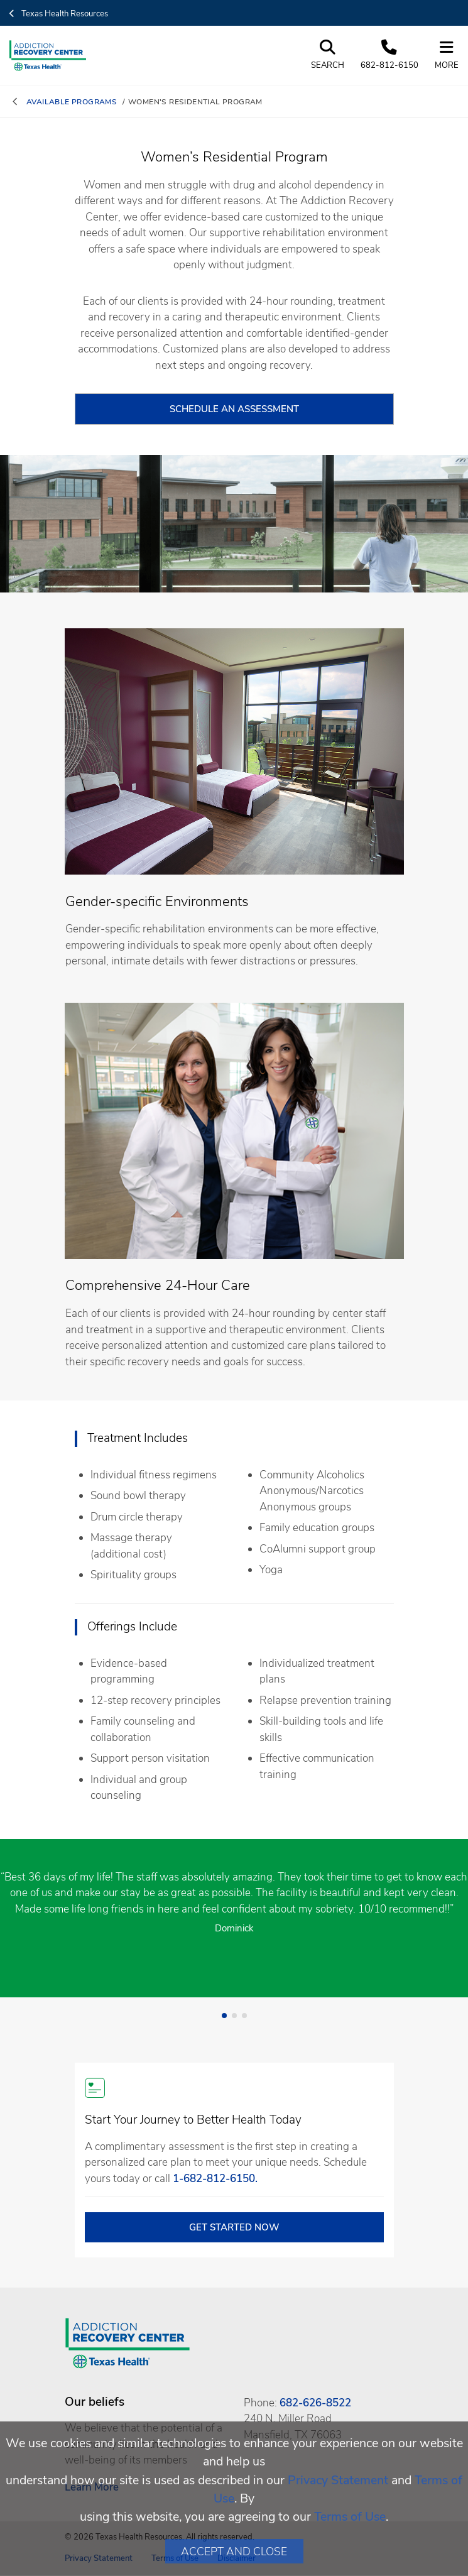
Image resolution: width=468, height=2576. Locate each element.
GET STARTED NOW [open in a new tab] (234, 2227)
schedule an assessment (234, 409)
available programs (71, 102)
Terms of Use (350, 2516)
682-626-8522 (315, 2403)
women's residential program (195, 102)
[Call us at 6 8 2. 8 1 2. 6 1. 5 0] (389, 55)
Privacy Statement (338, 2480)
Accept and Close (234, 2551)
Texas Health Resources (58, 13)
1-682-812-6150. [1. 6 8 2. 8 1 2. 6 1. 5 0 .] (215, 2178)
